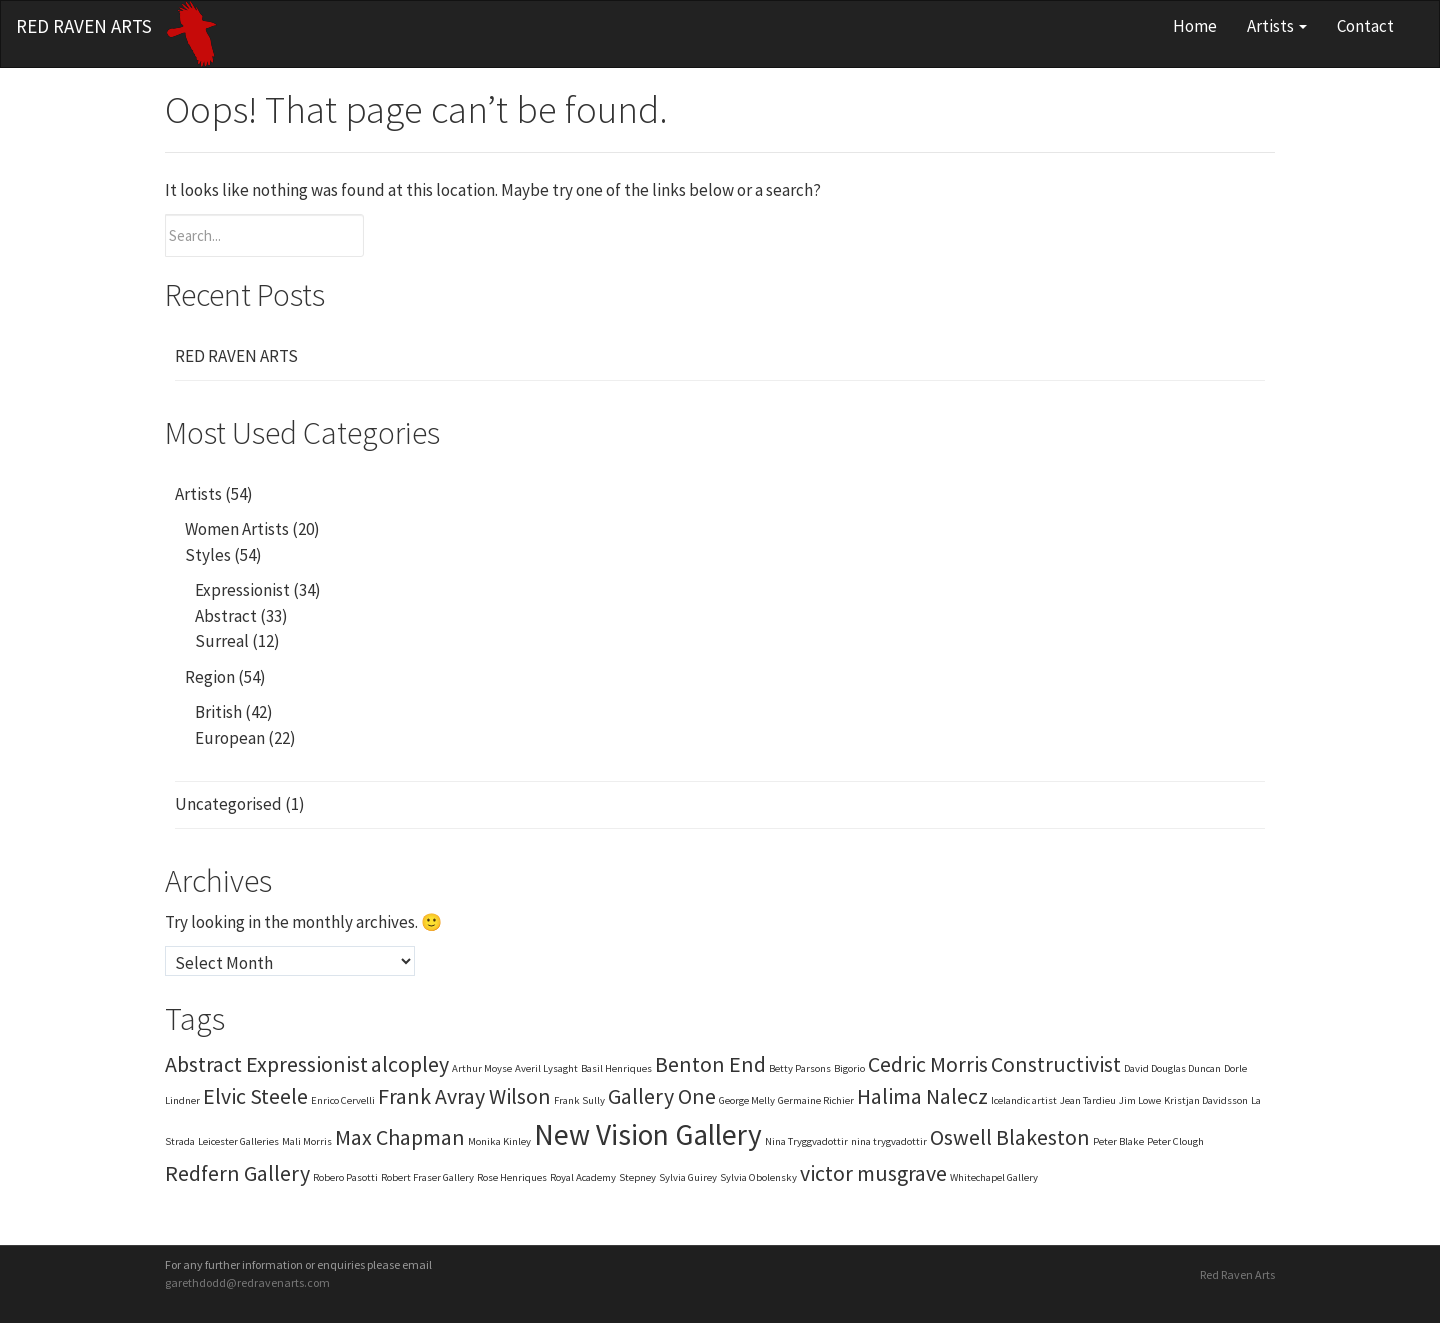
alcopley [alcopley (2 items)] (410, 1064)
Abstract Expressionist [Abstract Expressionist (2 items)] (266, 1064)
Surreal (222, 641)
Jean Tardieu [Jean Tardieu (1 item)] (1088, 1100)
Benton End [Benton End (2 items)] (710, 1064)
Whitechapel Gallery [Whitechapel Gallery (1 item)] (994, 1177)
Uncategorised (228, 804)
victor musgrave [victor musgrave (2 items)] (873, 1173)
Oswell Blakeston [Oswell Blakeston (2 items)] (1010, 1137)
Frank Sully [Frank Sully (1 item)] (579, 1100)
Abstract (226, 616)
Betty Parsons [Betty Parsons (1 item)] (800, 1068)
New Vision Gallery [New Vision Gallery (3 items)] (648, 1134)
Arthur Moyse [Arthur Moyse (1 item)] (482, 1068)
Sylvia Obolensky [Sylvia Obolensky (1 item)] (758, 1177)
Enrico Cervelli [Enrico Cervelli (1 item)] (343, 1100)
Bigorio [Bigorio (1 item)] (849, 1068)
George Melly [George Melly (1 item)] (747, 1100)
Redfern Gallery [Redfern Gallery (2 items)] (237, 1173)
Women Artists (237, 529)
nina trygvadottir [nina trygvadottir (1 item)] (889, 1141)
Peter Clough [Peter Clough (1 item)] (1175, 1141)
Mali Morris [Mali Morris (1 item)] (307, 1141)
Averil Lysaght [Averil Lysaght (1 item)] (546, 1068)
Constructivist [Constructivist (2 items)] (1056, 1064)
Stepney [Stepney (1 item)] (637, 1177)
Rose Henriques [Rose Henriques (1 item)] (512, 1177)
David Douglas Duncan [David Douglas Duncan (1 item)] (1172, 1068)
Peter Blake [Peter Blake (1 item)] (1118, 1141)
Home (1195, 26)
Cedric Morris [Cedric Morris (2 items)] (928, 1064)
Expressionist (242, 590)
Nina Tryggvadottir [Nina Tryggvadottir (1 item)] (806, 1141)
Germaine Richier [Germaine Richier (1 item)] (816, 1100)
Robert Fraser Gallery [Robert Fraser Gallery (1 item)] (427, 1177)
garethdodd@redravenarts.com (247, 1282)
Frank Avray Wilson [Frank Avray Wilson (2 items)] (464, 1096)
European (230, 738)
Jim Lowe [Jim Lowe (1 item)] (1140, 1100)
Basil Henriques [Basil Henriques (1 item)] (616, 1068)
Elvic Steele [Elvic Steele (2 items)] (255, 1096)
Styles (208, 555)
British (218, 712)
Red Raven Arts (84, 26)
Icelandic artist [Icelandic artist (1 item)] (1024, 1100)
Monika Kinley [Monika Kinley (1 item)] (499, 1141)
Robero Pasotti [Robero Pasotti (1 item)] (345, 1177)
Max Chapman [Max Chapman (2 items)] (400, 1137)
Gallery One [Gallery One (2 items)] (662, 1096)
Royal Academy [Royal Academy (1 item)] (583, 1177)
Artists (1277, 26)
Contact (1365, 26)
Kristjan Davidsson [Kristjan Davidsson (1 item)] (1206, 1100)
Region (210, 677)
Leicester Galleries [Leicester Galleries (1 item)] (238, 1141)
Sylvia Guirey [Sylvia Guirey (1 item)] (688, 1177)
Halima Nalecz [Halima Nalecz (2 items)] (922, 1096)
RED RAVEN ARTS (236, 356)
